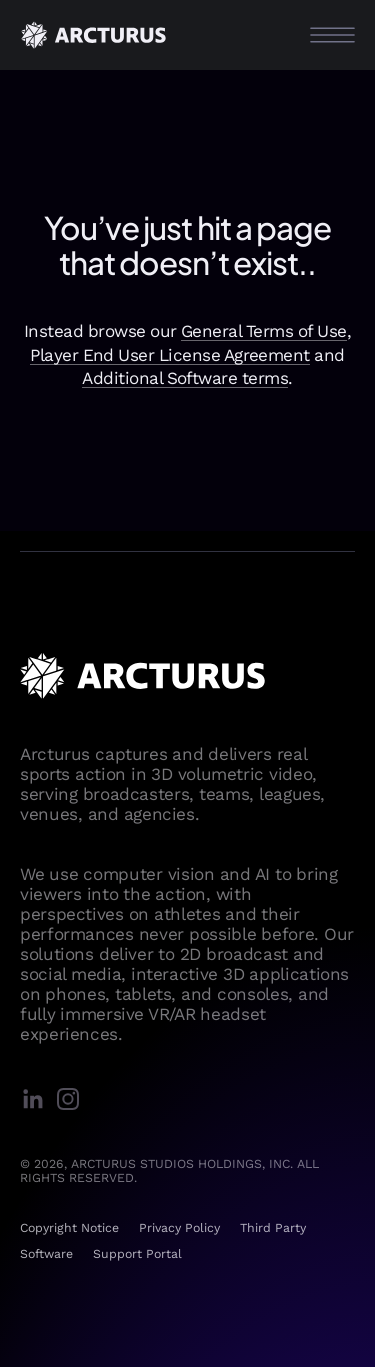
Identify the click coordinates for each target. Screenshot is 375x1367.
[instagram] (72, 1100)
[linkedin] (37, 1100)
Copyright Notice (69, 1228)
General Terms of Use (264, 331)
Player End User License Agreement (170, 355)
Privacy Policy (179, 1228)
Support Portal (137, 1254)
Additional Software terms (185, 378)
